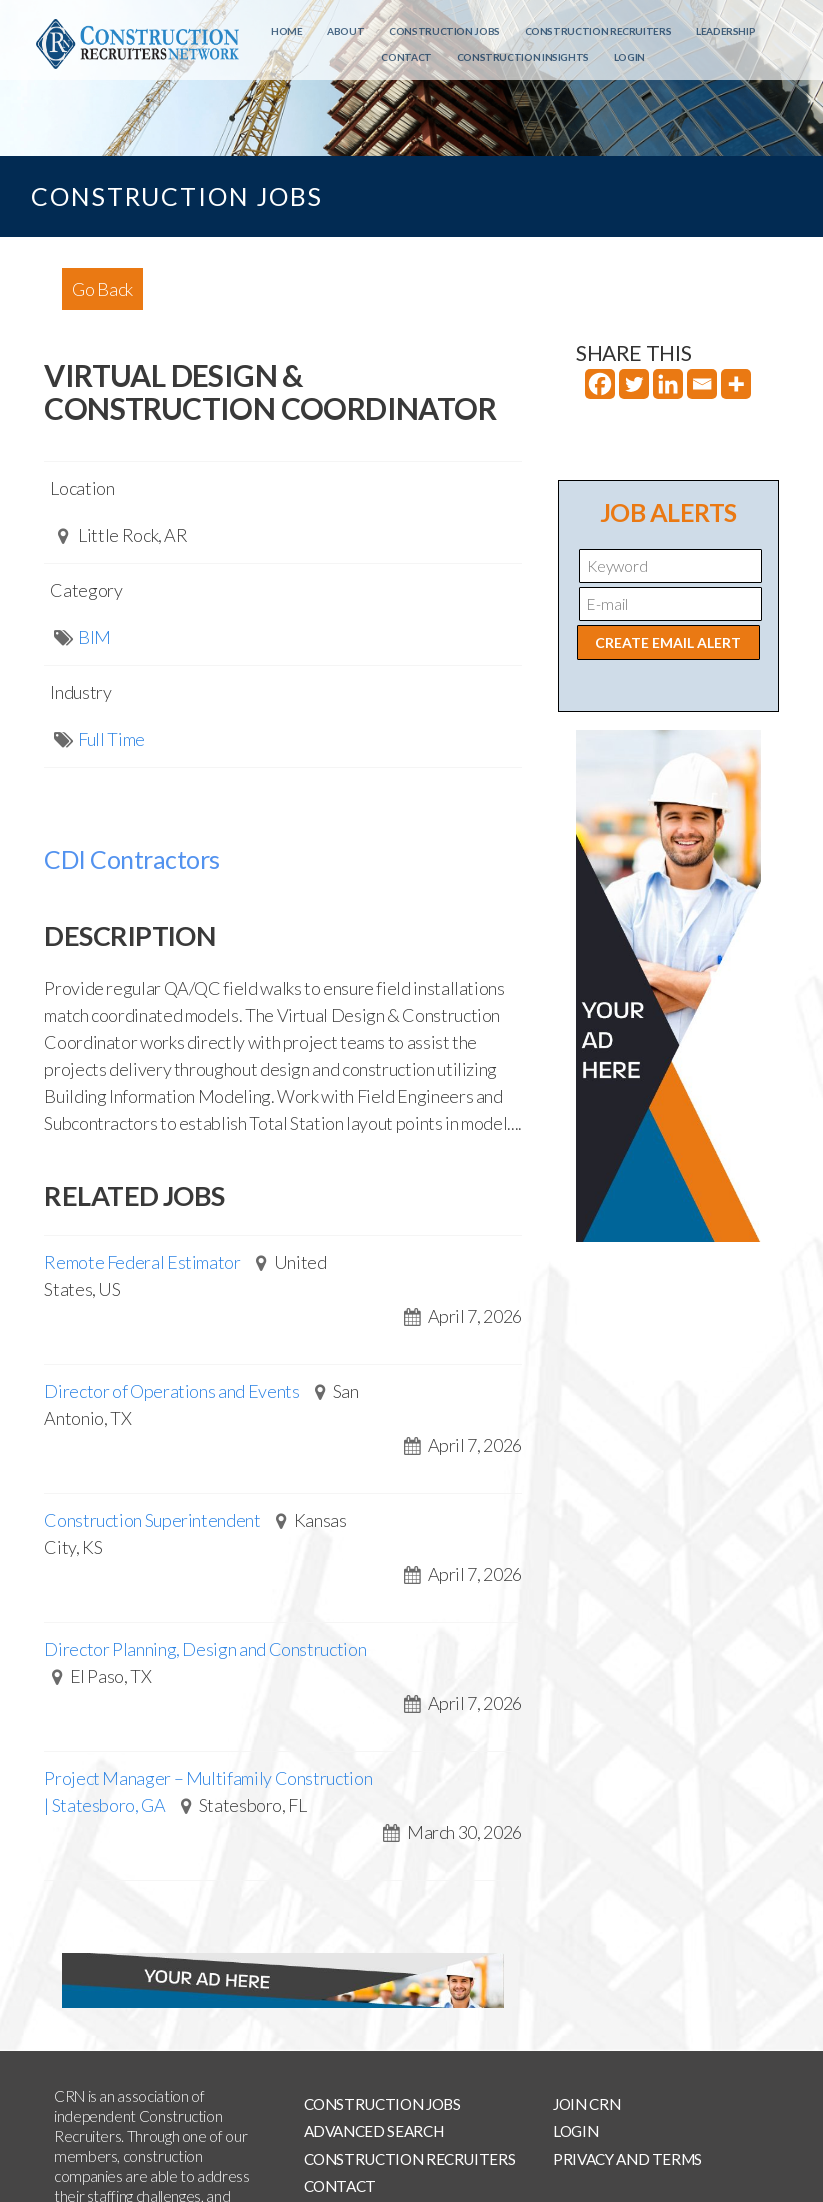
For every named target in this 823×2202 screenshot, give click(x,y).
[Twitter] (634, 384)
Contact (406, 57)
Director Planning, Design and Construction (205, 1649)
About (345, 31)
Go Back (102, 289)
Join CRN (586, 2104)
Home (287, 31)
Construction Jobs (444, 31)
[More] (736, 384)
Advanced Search (374, 2131)
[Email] (702, 384)
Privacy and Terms (627, 2159)
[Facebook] (600, 384)
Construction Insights (523, 57)
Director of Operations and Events (171, 1391)
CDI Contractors (132, 859)
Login (629, 57)
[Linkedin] (668, 384)
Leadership (725, 31)
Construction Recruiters (598, 31)
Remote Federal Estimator (142, 1262)
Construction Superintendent (152, 1520)
